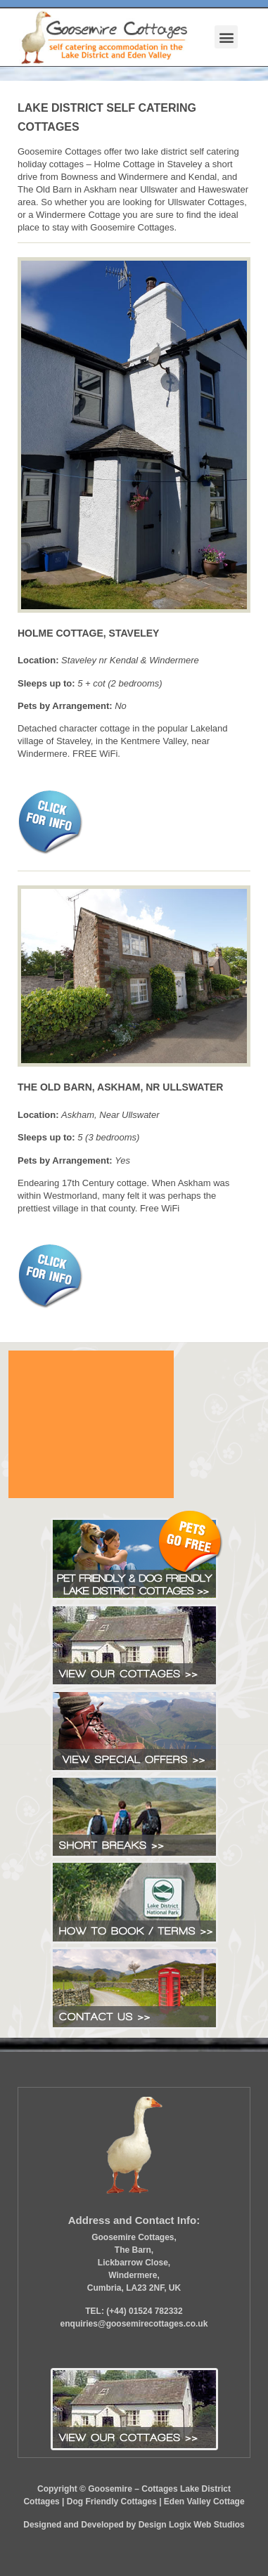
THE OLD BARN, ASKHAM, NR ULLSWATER (120, 1087)
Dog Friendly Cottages (112, 2501)
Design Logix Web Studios (192, 2525)
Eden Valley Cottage (204, 2501)
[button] (226, 36)
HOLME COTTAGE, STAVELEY (88, 633)
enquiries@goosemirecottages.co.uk (134, 2324)
